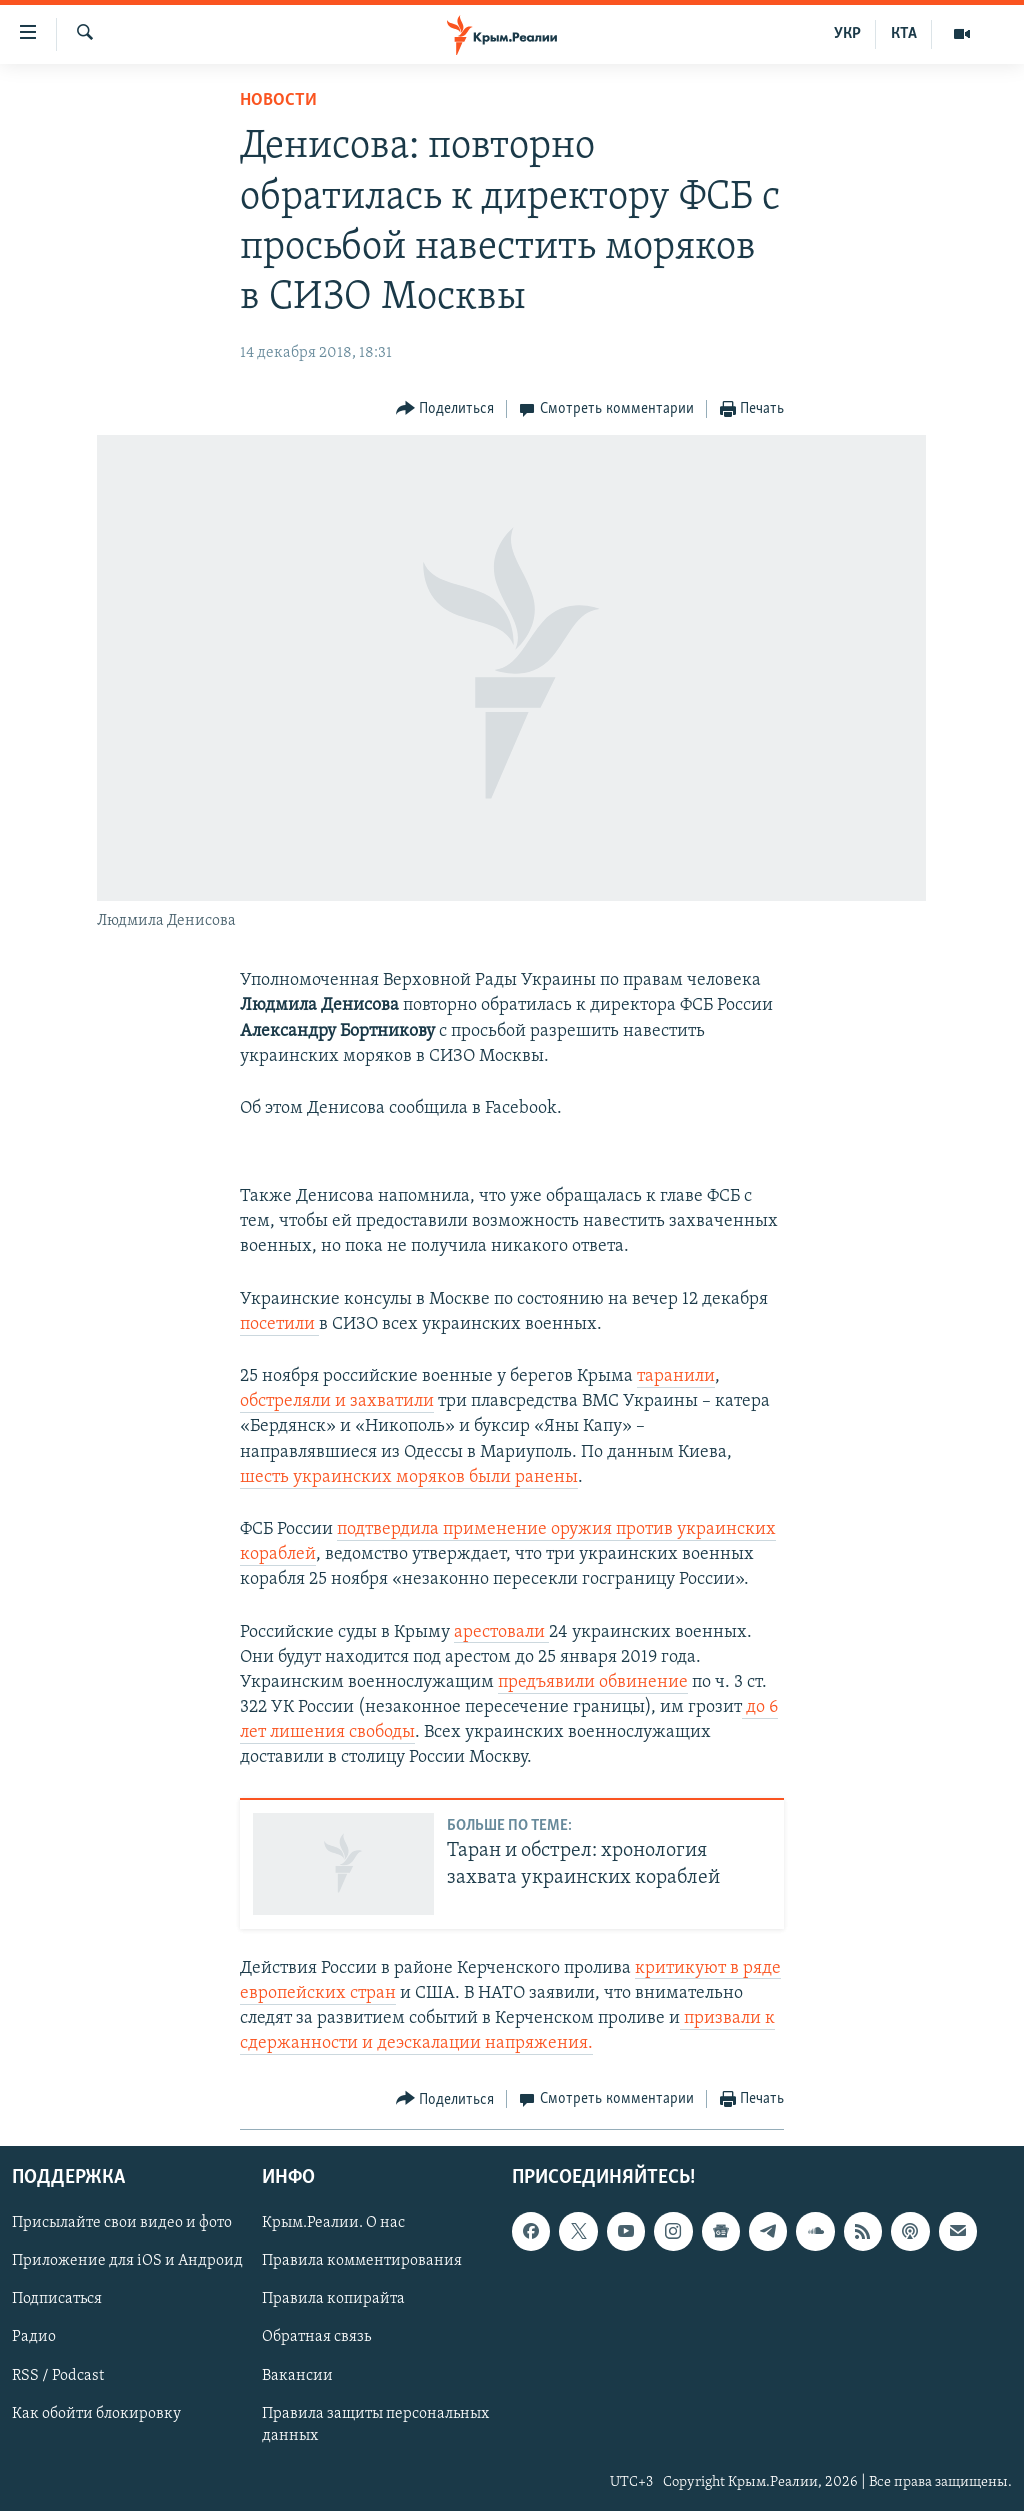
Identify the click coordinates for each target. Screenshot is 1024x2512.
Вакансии (297, 2376)
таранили (676, 1376)
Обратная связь (316, 2338)
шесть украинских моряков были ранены (409, 1477)
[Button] (445, 409)
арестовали (501, 1632)
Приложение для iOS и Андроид (127, 2262)
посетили (279, 1324)
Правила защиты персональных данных (375, 2425)
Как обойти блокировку (96, 2414)
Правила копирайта (333, 2300)
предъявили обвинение (593, 1682)
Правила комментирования (362, 2262)
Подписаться (57, 2300)
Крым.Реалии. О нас (333, 2224)
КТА (904, 34)
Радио (34, 2338)
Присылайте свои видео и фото (122, 2224)
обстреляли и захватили (337, 1401)
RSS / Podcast (58, 2376)
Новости (278, 100)
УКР (847, 34)
